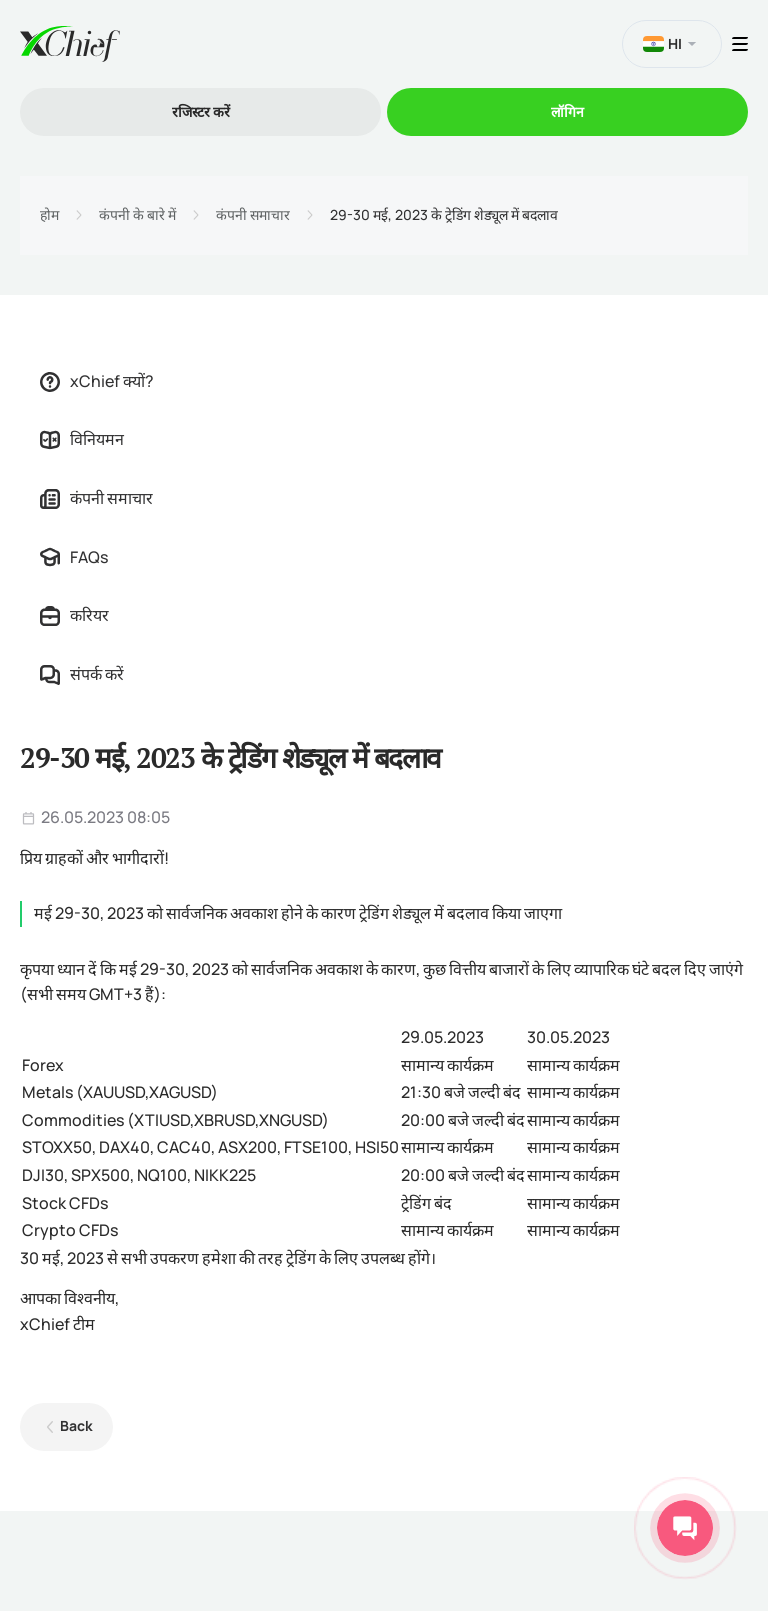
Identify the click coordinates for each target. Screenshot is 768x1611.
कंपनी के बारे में (137, 215)
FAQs (74, 557)
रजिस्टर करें (201, 111)
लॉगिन (567, 111)
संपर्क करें (82, 674)
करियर (74, 615)
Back (76, 1425)
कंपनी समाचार (253, 215)
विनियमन (82, 439)
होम (49, 215)
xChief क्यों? (97, 381)
